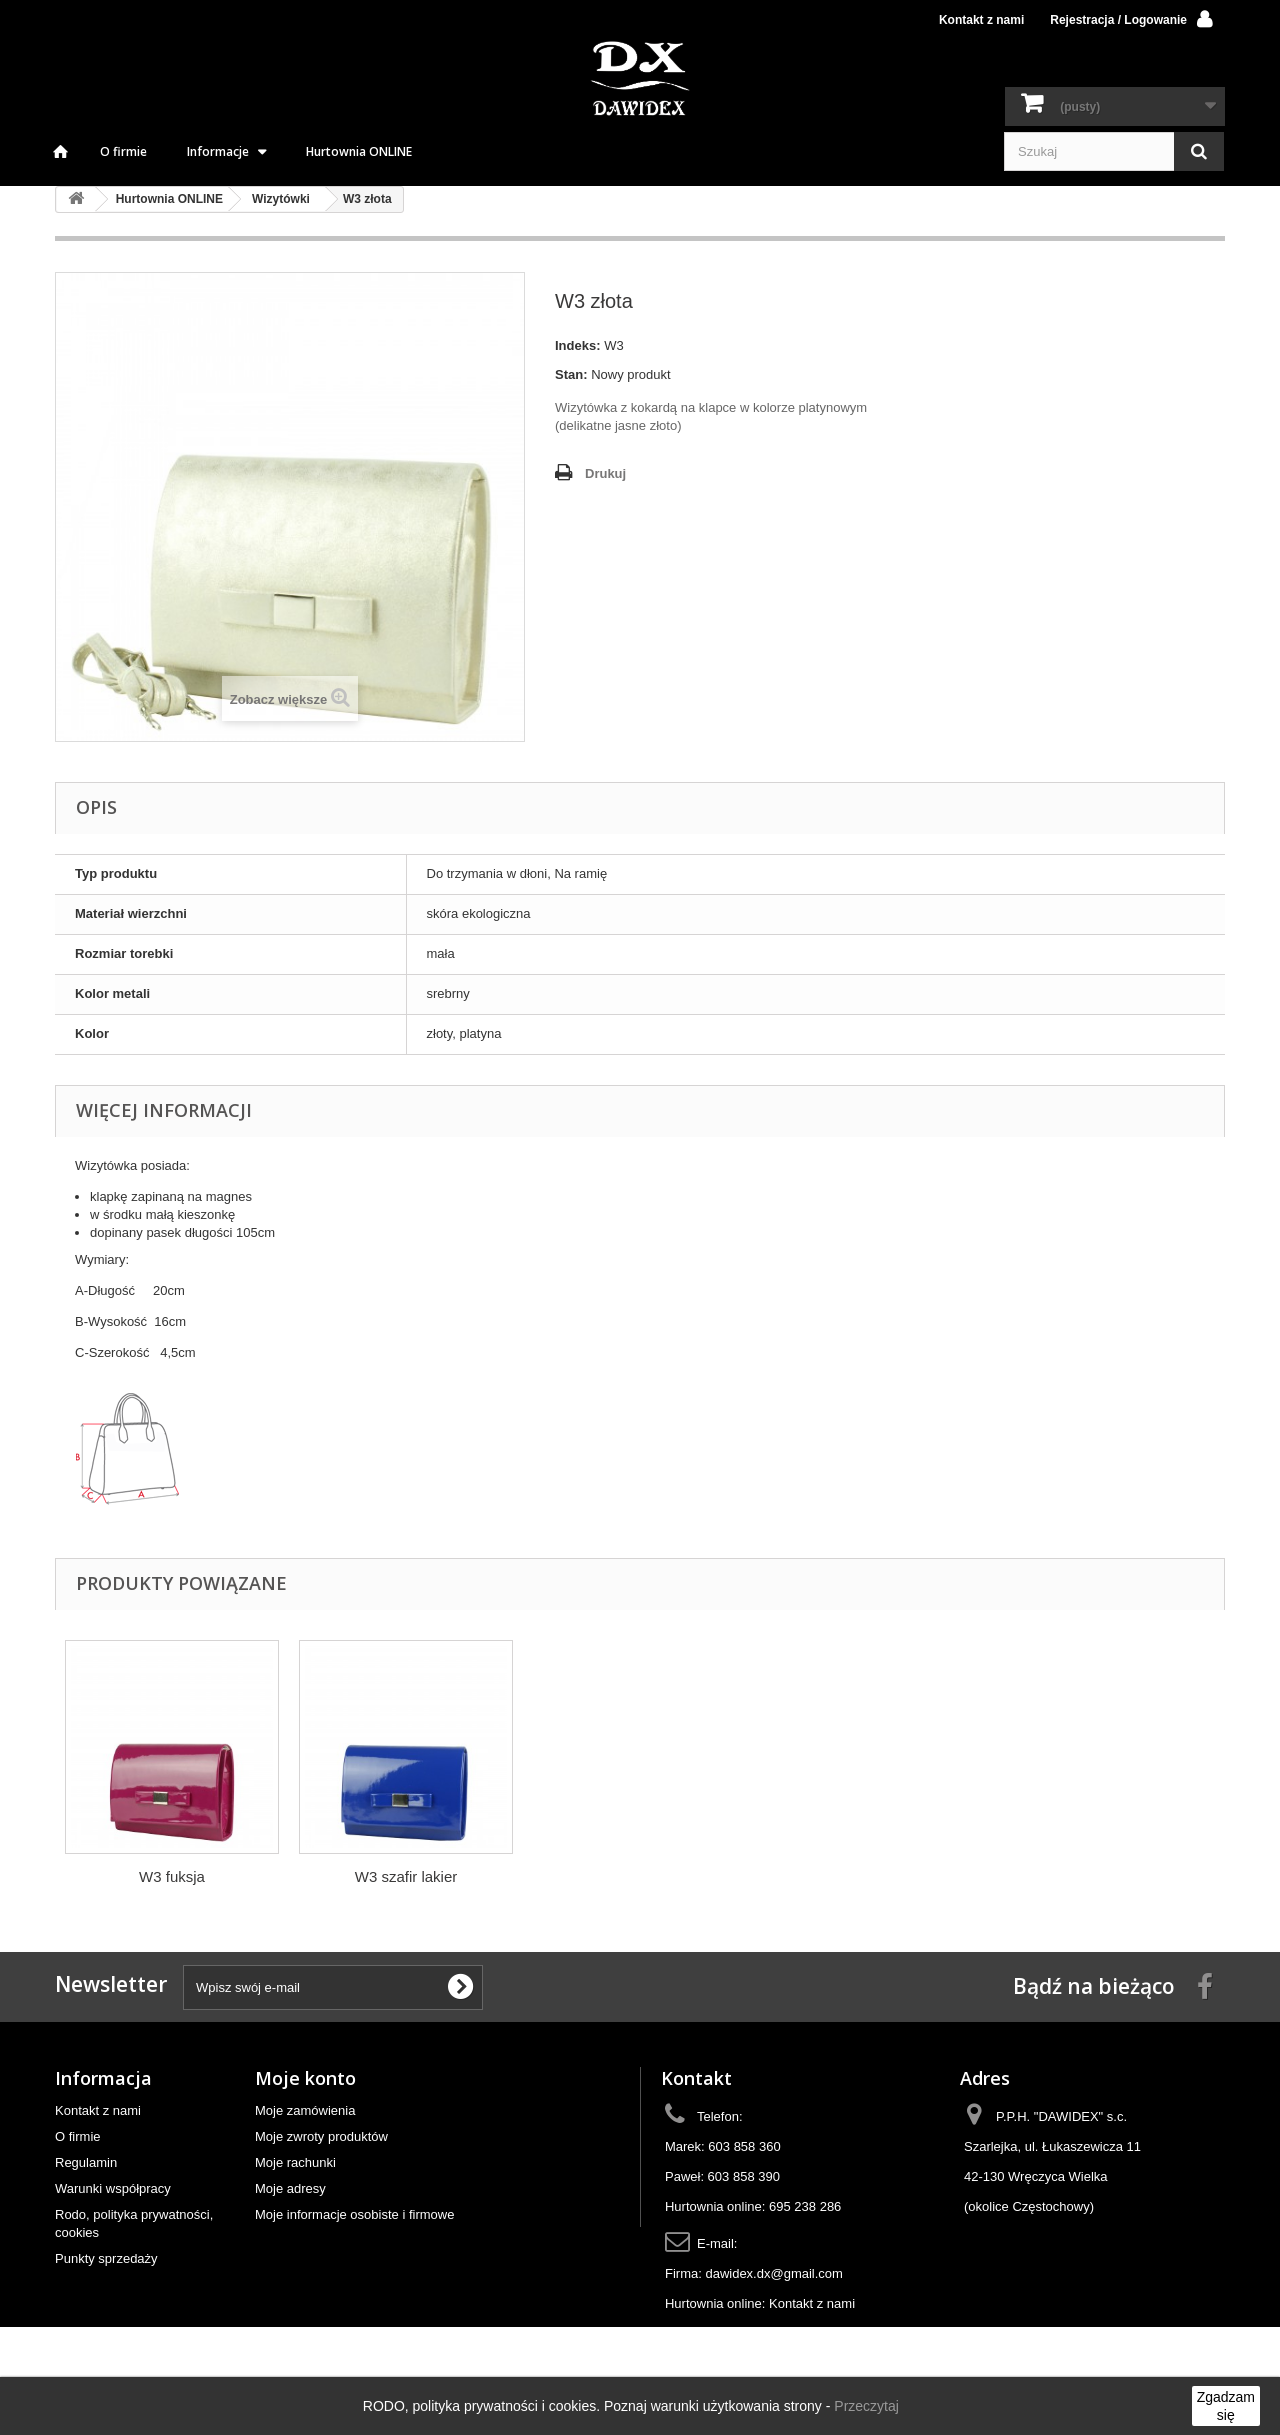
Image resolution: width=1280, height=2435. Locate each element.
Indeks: (578, 345)
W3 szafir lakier (640, 1876)
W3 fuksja (406, 1876)
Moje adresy (290, 2188)
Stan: (571, 374)
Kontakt (696, 2078)
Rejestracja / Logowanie (1118, 20)
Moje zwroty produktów (321, 2136)
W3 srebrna (172, 1876)
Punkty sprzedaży (106, 2258)
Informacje (218, 151)
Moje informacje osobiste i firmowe (354, 2214)
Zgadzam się (1226, 2406)
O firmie (123, 151)
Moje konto (305, 2078)
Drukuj (605, 473)
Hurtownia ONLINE (359, 151)
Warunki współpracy (113, 2188)
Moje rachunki (295, 2162)
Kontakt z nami (981, 20)
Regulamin (86, 2162)
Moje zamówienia (305, 2110)
